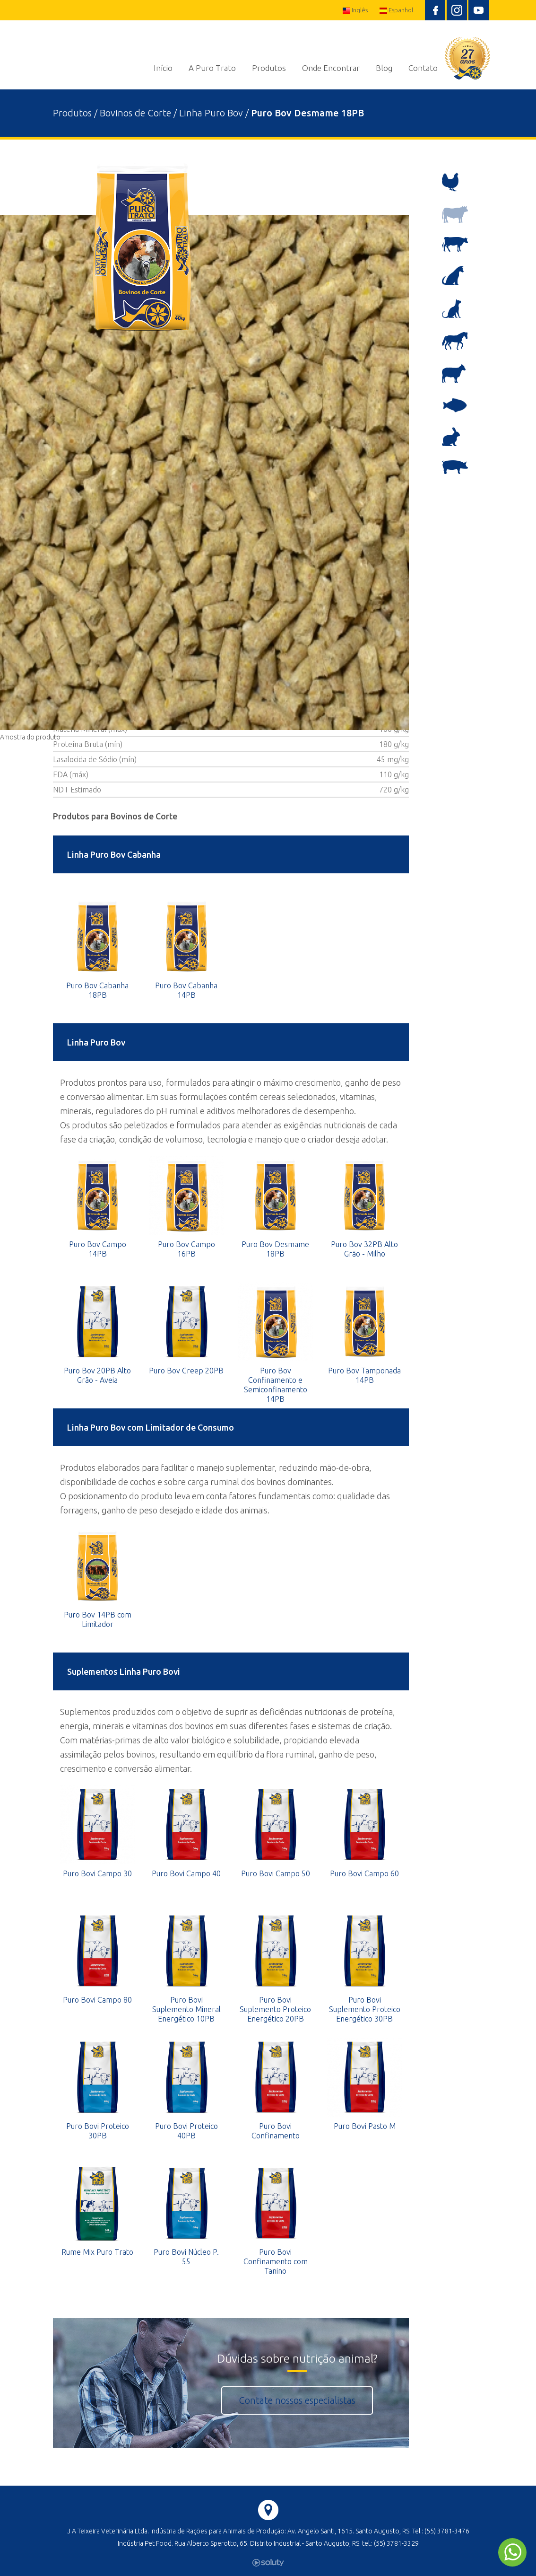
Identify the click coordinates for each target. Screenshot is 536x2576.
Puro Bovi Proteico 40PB (186, 2131)
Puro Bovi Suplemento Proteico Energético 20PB (275, 2009)
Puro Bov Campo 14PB (97, 1249)
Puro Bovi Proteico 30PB (97, 2131)
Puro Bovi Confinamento (275, 2131)
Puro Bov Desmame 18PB (275, 1249)
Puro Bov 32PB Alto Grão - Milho (364, 1249)
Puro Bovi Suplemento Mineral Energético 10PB (186, 2009)
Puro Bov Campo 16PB (186, 1249)
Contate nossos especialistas (297, 2400)
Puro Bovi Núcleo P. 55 (186, 2257)
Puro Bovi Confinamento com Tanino (275, 2261)
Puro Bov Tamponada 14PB (364, 1375)
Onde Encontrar (331, 67)
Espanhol (396, 10)
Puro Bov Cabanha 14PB (186, 990)
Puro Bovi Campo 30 (97, 1873)
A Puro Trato (212, 67)
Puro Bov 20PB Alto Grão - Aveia (97, 1375)
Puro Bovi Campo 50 (275, 1873)
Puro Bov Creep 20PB (186, 1370)
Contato (423, 67)
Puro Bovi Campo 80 (97, 2000)
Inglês (355, 10)
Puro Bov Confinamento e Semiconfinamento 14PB (275, 1384)
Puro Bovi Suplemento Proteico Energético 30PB (364, 2009)
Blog (384, 67)
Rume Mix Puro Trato (97, 2252)
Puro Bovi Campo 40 (186, 1873)
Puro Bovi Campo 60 (364, 1873)
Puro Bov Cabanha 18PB (97, 990)
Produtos (269, 67)
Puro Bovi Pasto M (365, 2126)
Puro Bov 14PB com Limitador (97, 1619)
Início (163, 67)
